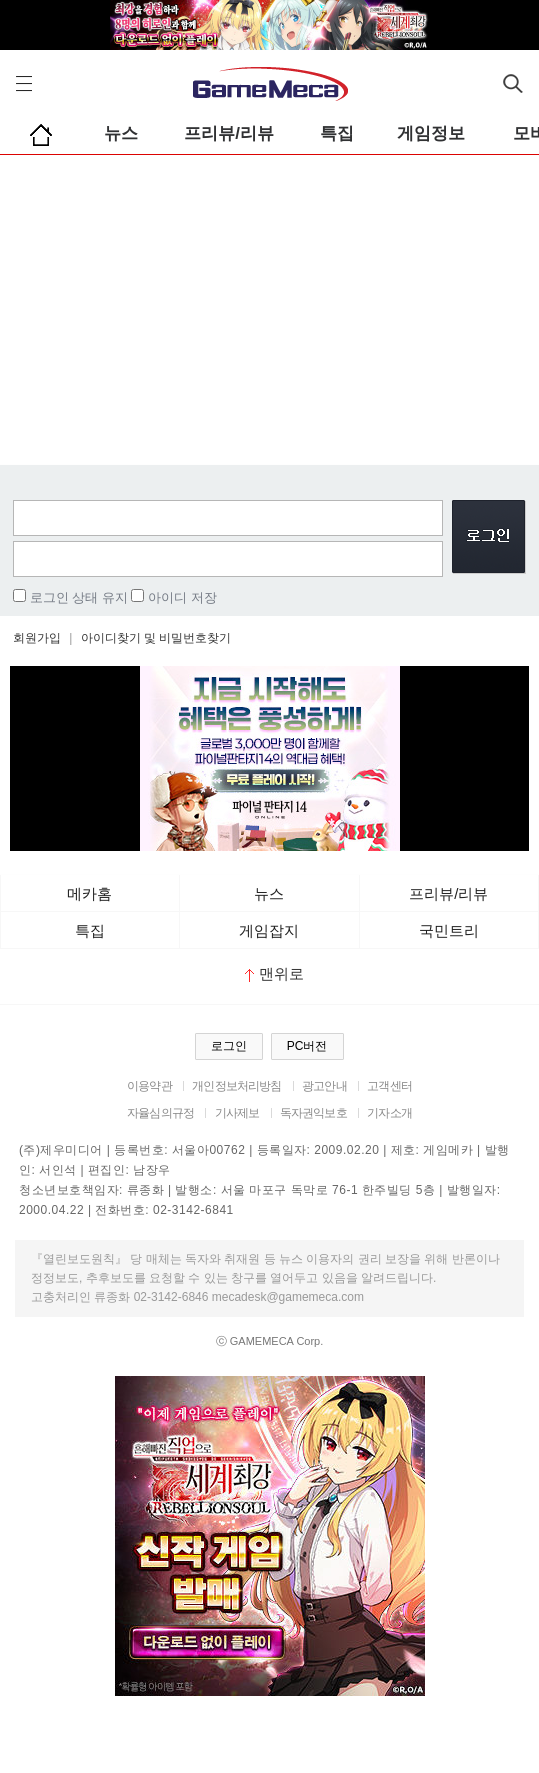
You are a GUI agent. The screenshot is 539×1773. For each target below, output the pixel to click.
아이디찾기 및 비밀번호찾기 (156, 638)
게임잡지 (269, 930)
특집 (337, 133)
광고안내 (324, 1086)
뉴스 (121, 133)
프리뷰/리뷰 (229, 133)
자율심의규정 (160, 1113)
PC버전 (307, 1046)
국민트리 (449, 930)
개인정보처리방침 (236, 1086)
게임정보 (431, 133)
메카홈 (89, 893)
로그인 (229, 1046)
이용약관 (149, 1086)
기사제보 (237, 1113)
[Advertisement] (269, 305)
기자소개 (389, 1113)
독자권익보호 (313, 1113)
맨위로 (274, 973)
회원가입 (37, 638)
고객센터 (389, 1086)
